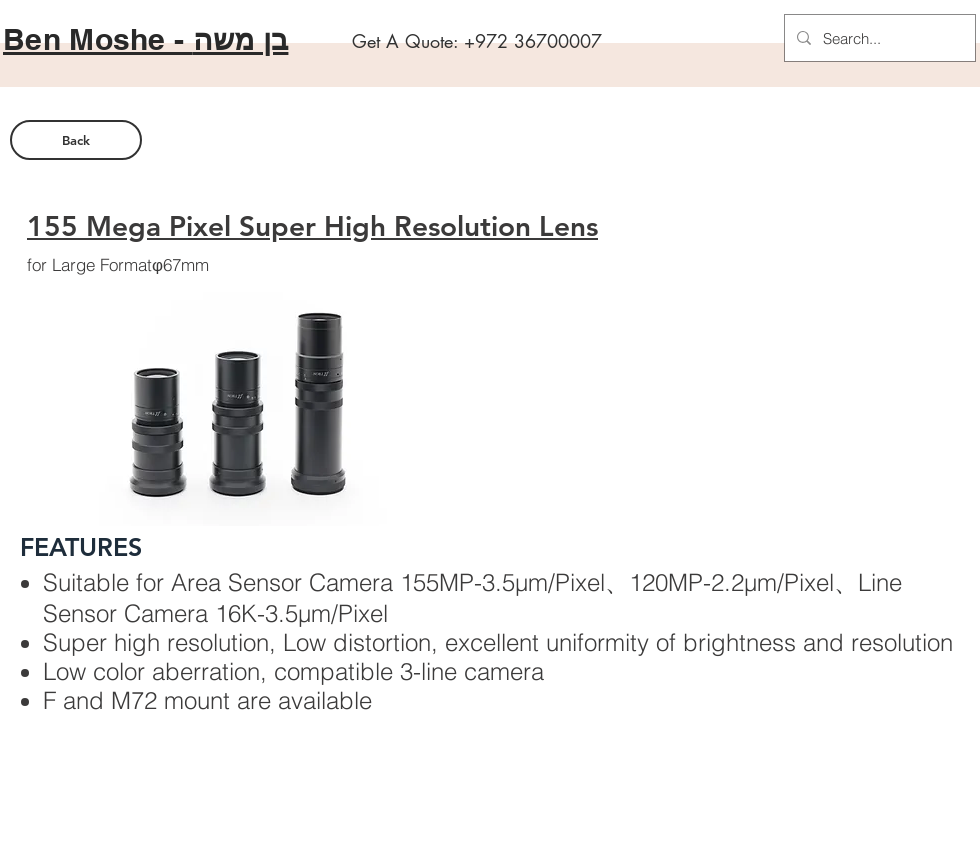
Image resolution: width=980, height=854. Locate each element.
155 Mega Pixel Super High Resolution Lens (312, 226)
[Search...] (878, 38)
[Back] (76, 140)
